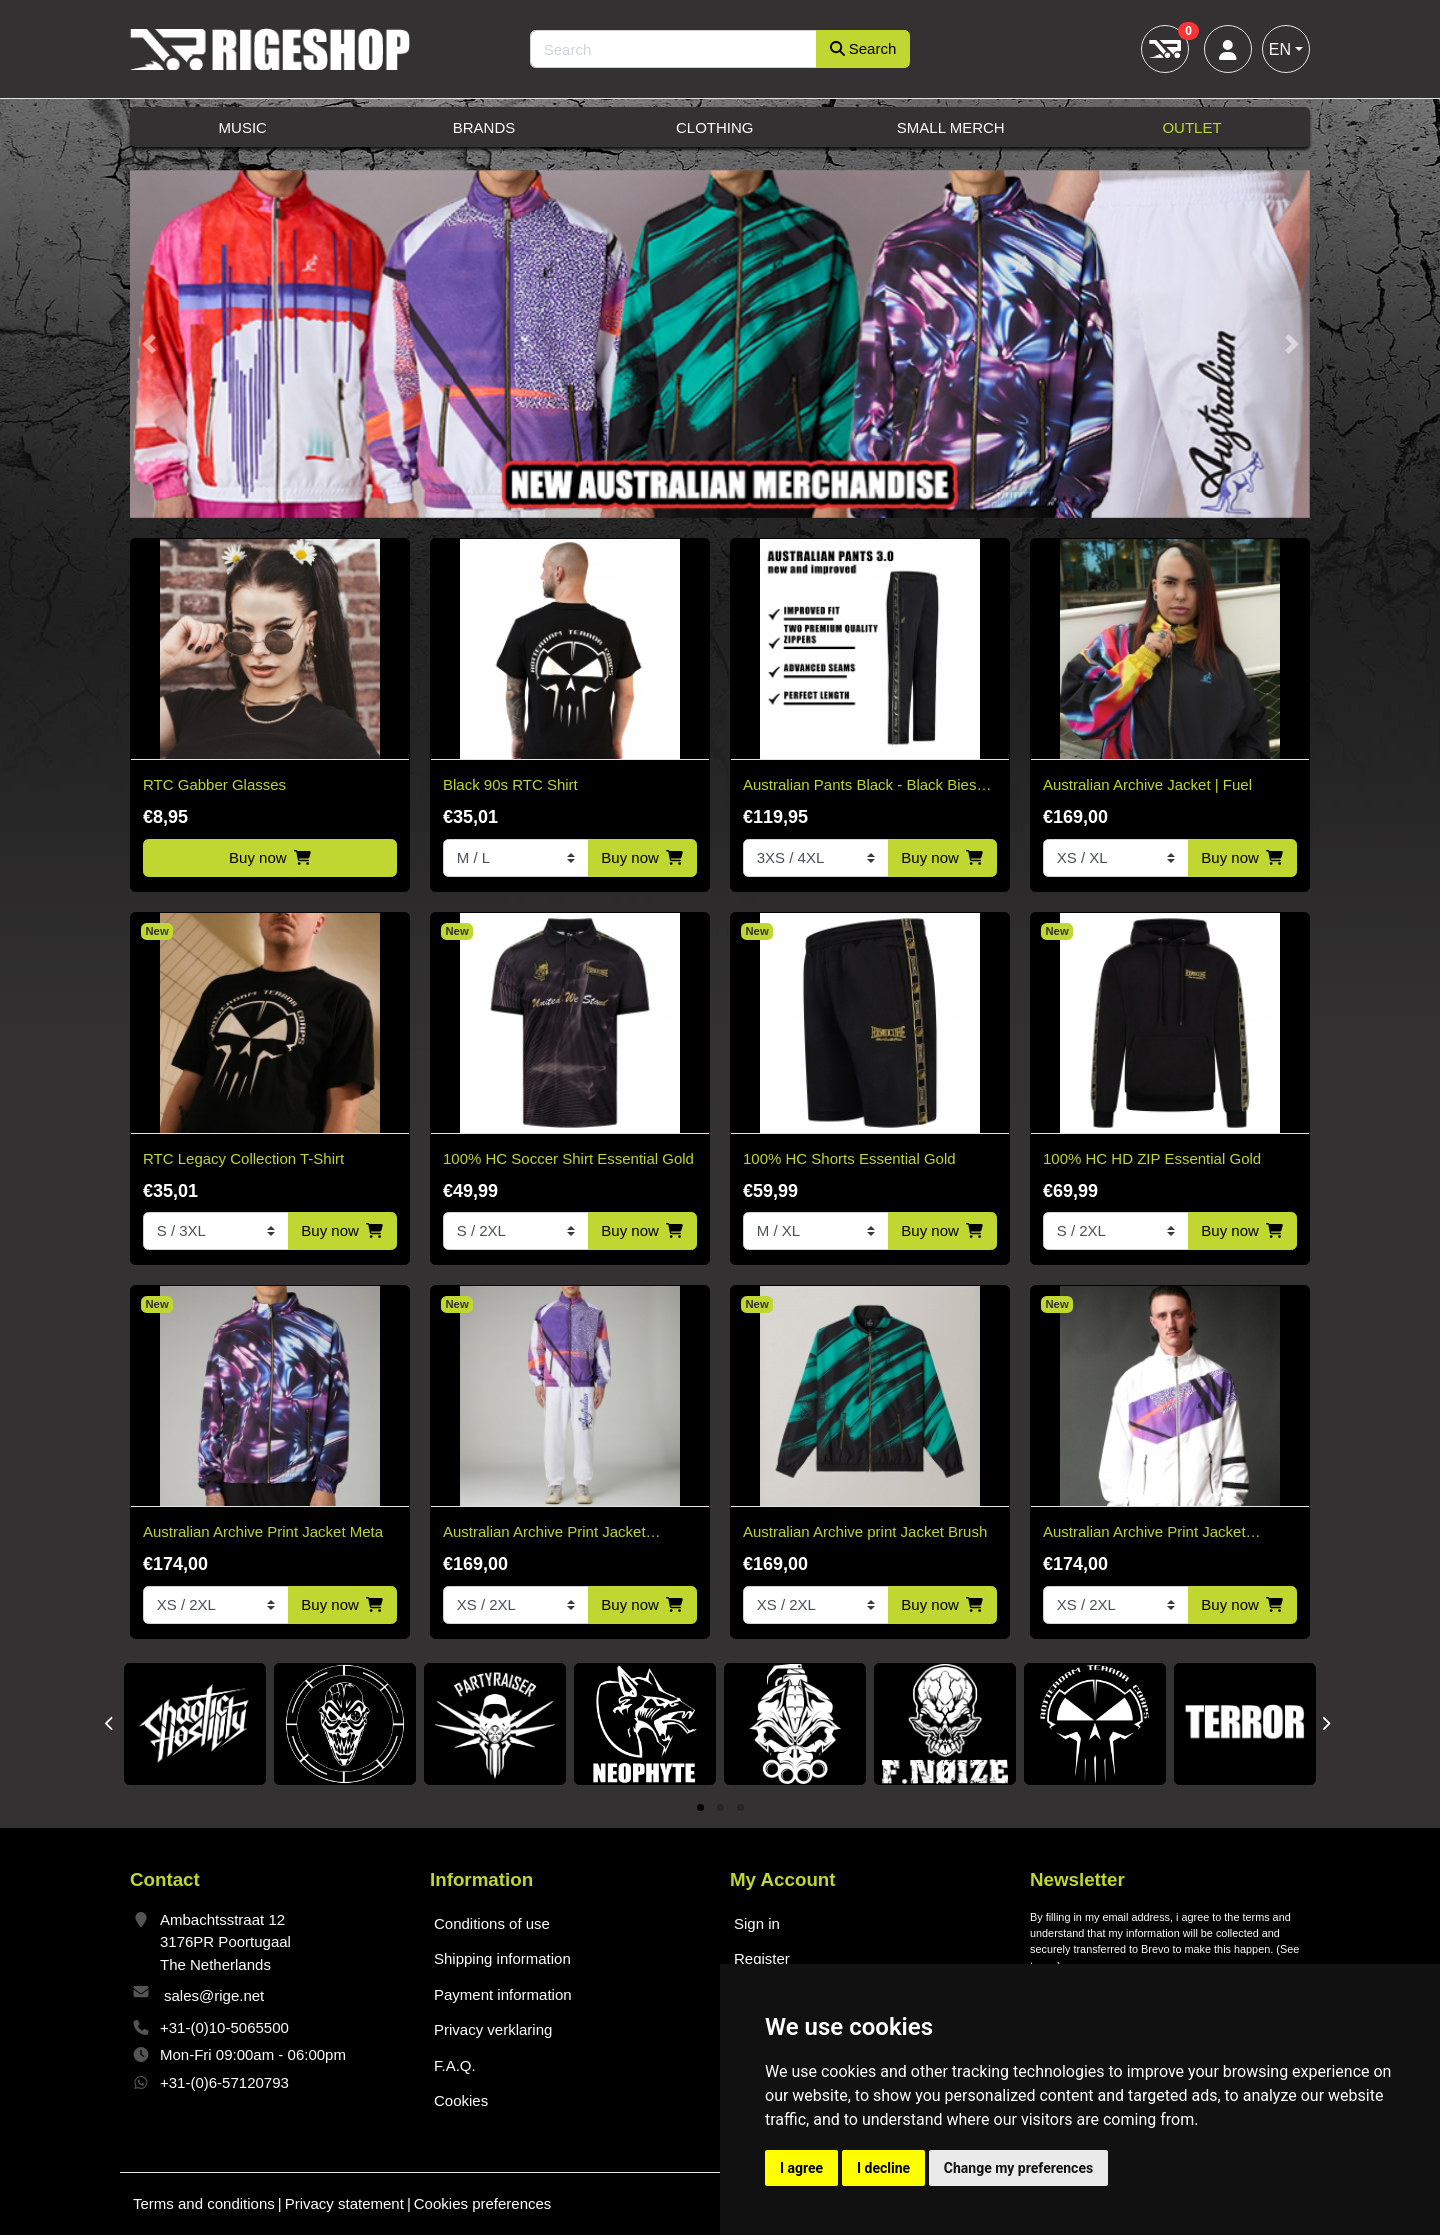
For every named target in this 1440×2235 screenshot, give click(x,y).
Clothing (715, 127)
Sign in (757, 1923)
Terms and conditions (204, 2203)
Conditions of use (492, 1923)
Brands (484, 127)
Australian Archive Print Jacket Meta (263, 1531)
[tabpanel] (195, 1724)
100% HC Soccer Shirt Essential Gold (568, 1158)
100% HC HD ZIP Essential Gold (1152, 1158)
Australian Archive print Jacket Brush (865, 1531)
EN (1280, 49)
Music (243, 127)
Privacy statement (344, 2203)
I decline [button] (883, 2168)
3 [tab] (740, 1808)
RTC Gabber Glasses (214, 784)
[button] (148, 344)
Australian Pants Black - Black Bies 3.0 (859, 786)
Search (863, 48)
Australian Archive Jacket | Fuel (1147, 784)
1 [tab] (700, 1808)
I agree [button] (801, 2168)
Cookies (461, 2100)
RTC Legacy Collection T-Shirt (243, 1158)
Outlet (1191, 127)
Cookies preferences (483, 2203)
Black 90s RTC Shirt (510, 784)
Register (762, 1958)
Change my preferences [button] (1018, 2168)
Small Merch (951, 127)
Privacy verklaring (493, 2029)
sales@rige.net (214, 1995)
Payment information (503, 1994)
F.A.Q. (455, 2065)
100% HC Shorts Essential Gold (849, 1158)
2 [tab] (720, 1808)
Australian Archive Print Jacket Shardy (544, 1533)
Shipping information (502, 1958)
